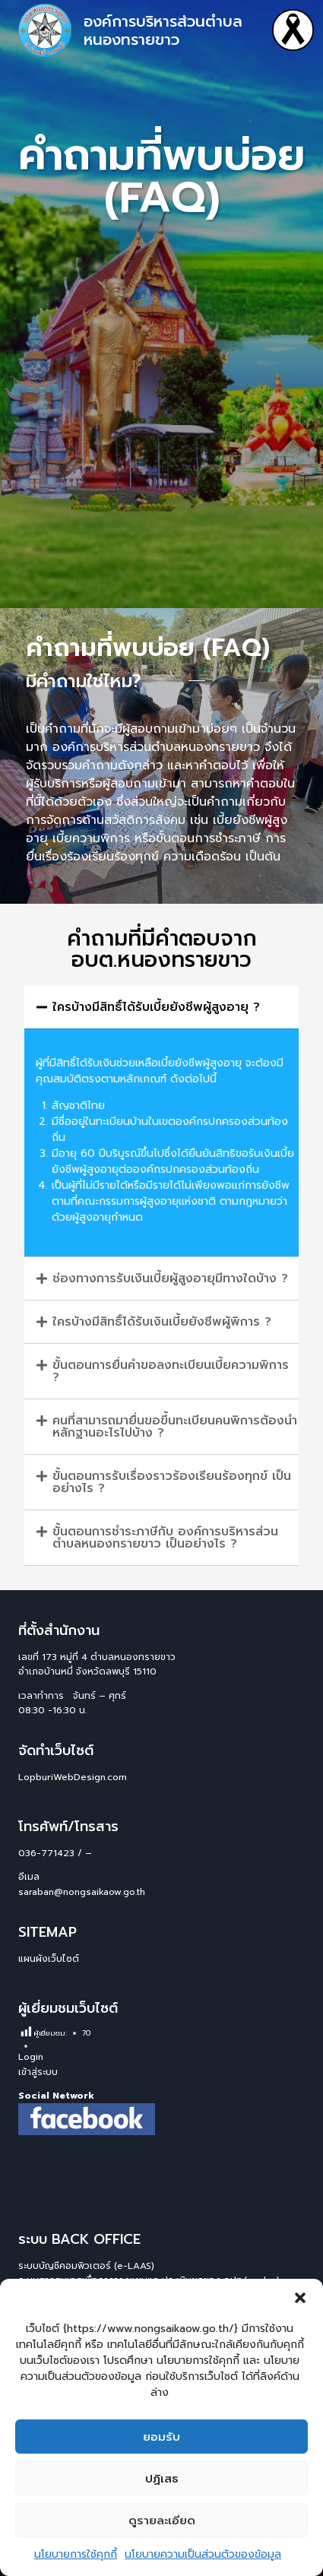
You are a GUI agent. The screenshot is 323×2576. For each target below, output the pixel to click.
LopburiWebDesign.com (72, 1777)
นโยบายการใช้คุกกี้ (75, 2554)
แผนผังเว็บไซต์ (48, 1959)
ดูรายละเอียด (161, 2520)
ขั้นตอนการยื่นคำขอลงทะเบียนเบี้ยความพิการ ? (170, 1371)
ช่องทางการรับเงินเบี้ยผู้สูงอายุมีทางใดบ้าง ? (170, 1278)
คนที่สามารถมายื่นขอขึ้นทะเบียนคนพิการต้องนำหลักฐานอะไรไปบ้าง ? (174, 1427)
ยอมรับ (161, 2437)
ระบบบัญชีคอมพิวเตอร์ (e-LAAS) (86, 2266)
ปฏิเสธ (162, 2478)
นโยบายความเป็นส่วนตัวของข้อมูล (203, 2554)
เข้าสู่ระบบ (38, 2072)
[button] (300, 2297)
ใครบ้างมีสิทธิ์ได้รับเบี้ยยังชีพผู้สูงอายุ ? (156, 1007)
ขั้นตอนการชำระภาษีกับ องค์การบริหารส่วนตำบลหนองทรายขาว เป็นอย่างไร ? (165, 1537)
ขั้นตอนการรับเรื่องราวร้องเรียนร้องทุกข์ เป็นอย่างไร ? (171, 1482)
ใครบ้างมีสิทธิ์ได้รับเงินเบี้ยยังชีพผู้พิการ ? (161, 1322)
